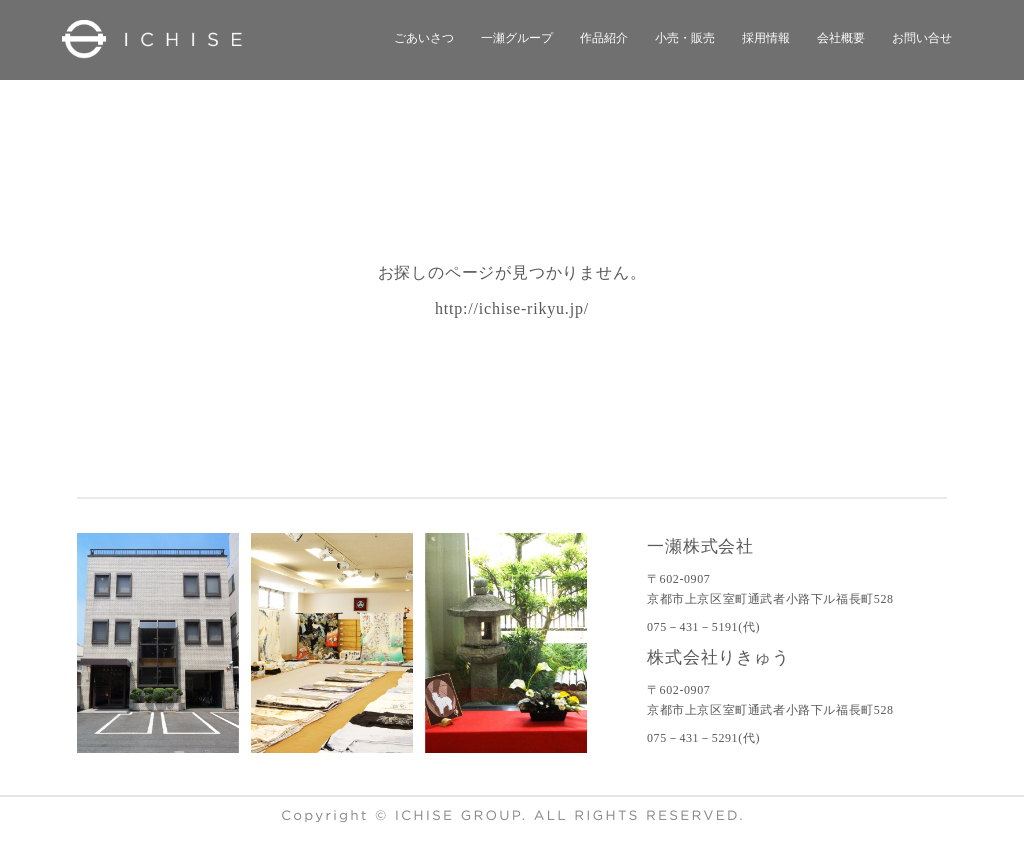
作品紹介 (604, 38)
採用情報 (766, 38)
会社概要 (841, 38)
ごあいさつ (424, 38)
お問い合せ (922, 38)
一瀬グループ (517, 38)
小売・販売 (685, 38)
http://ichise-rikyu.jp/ (512, 308)
